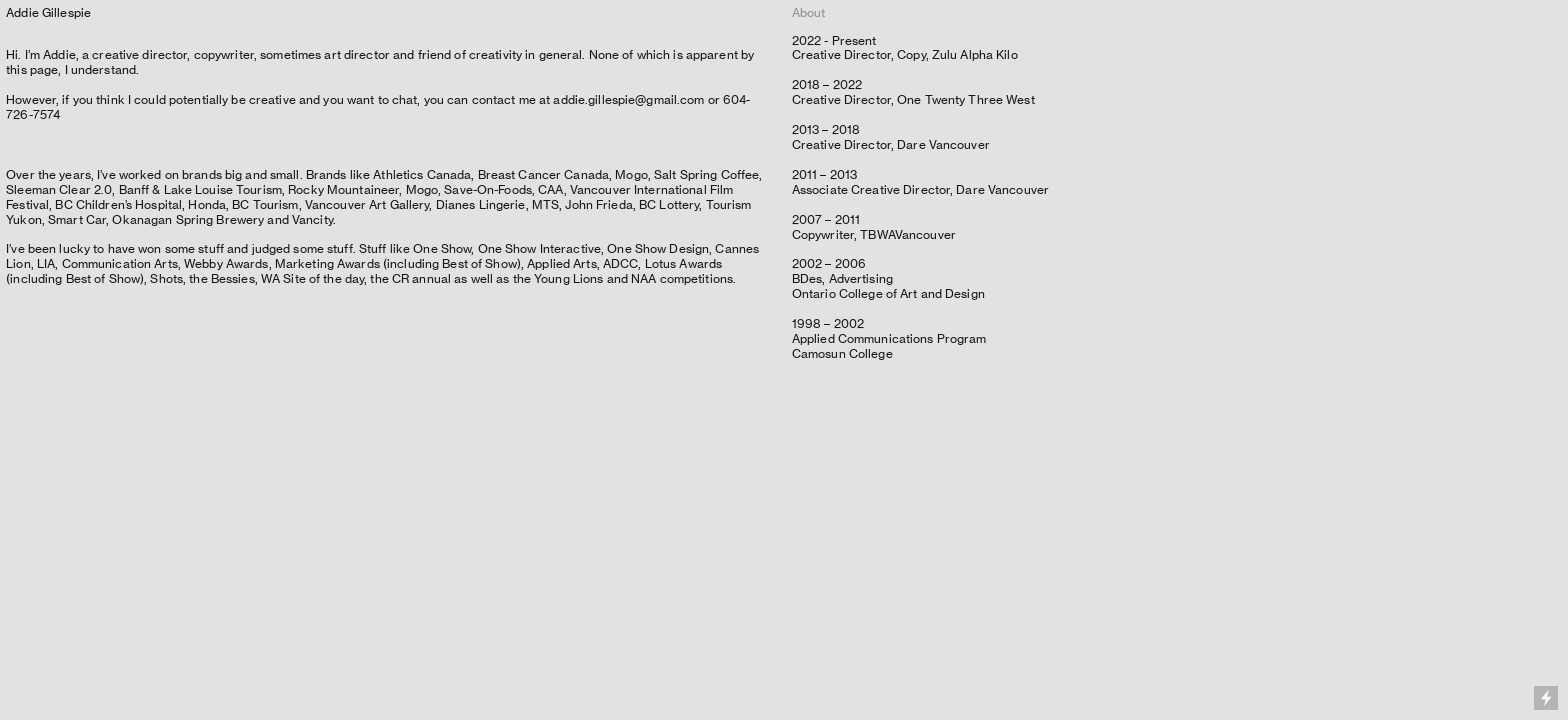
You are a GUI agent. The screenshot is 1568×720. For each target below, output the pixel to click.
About (809, 12)
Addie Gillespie (48, 12)
